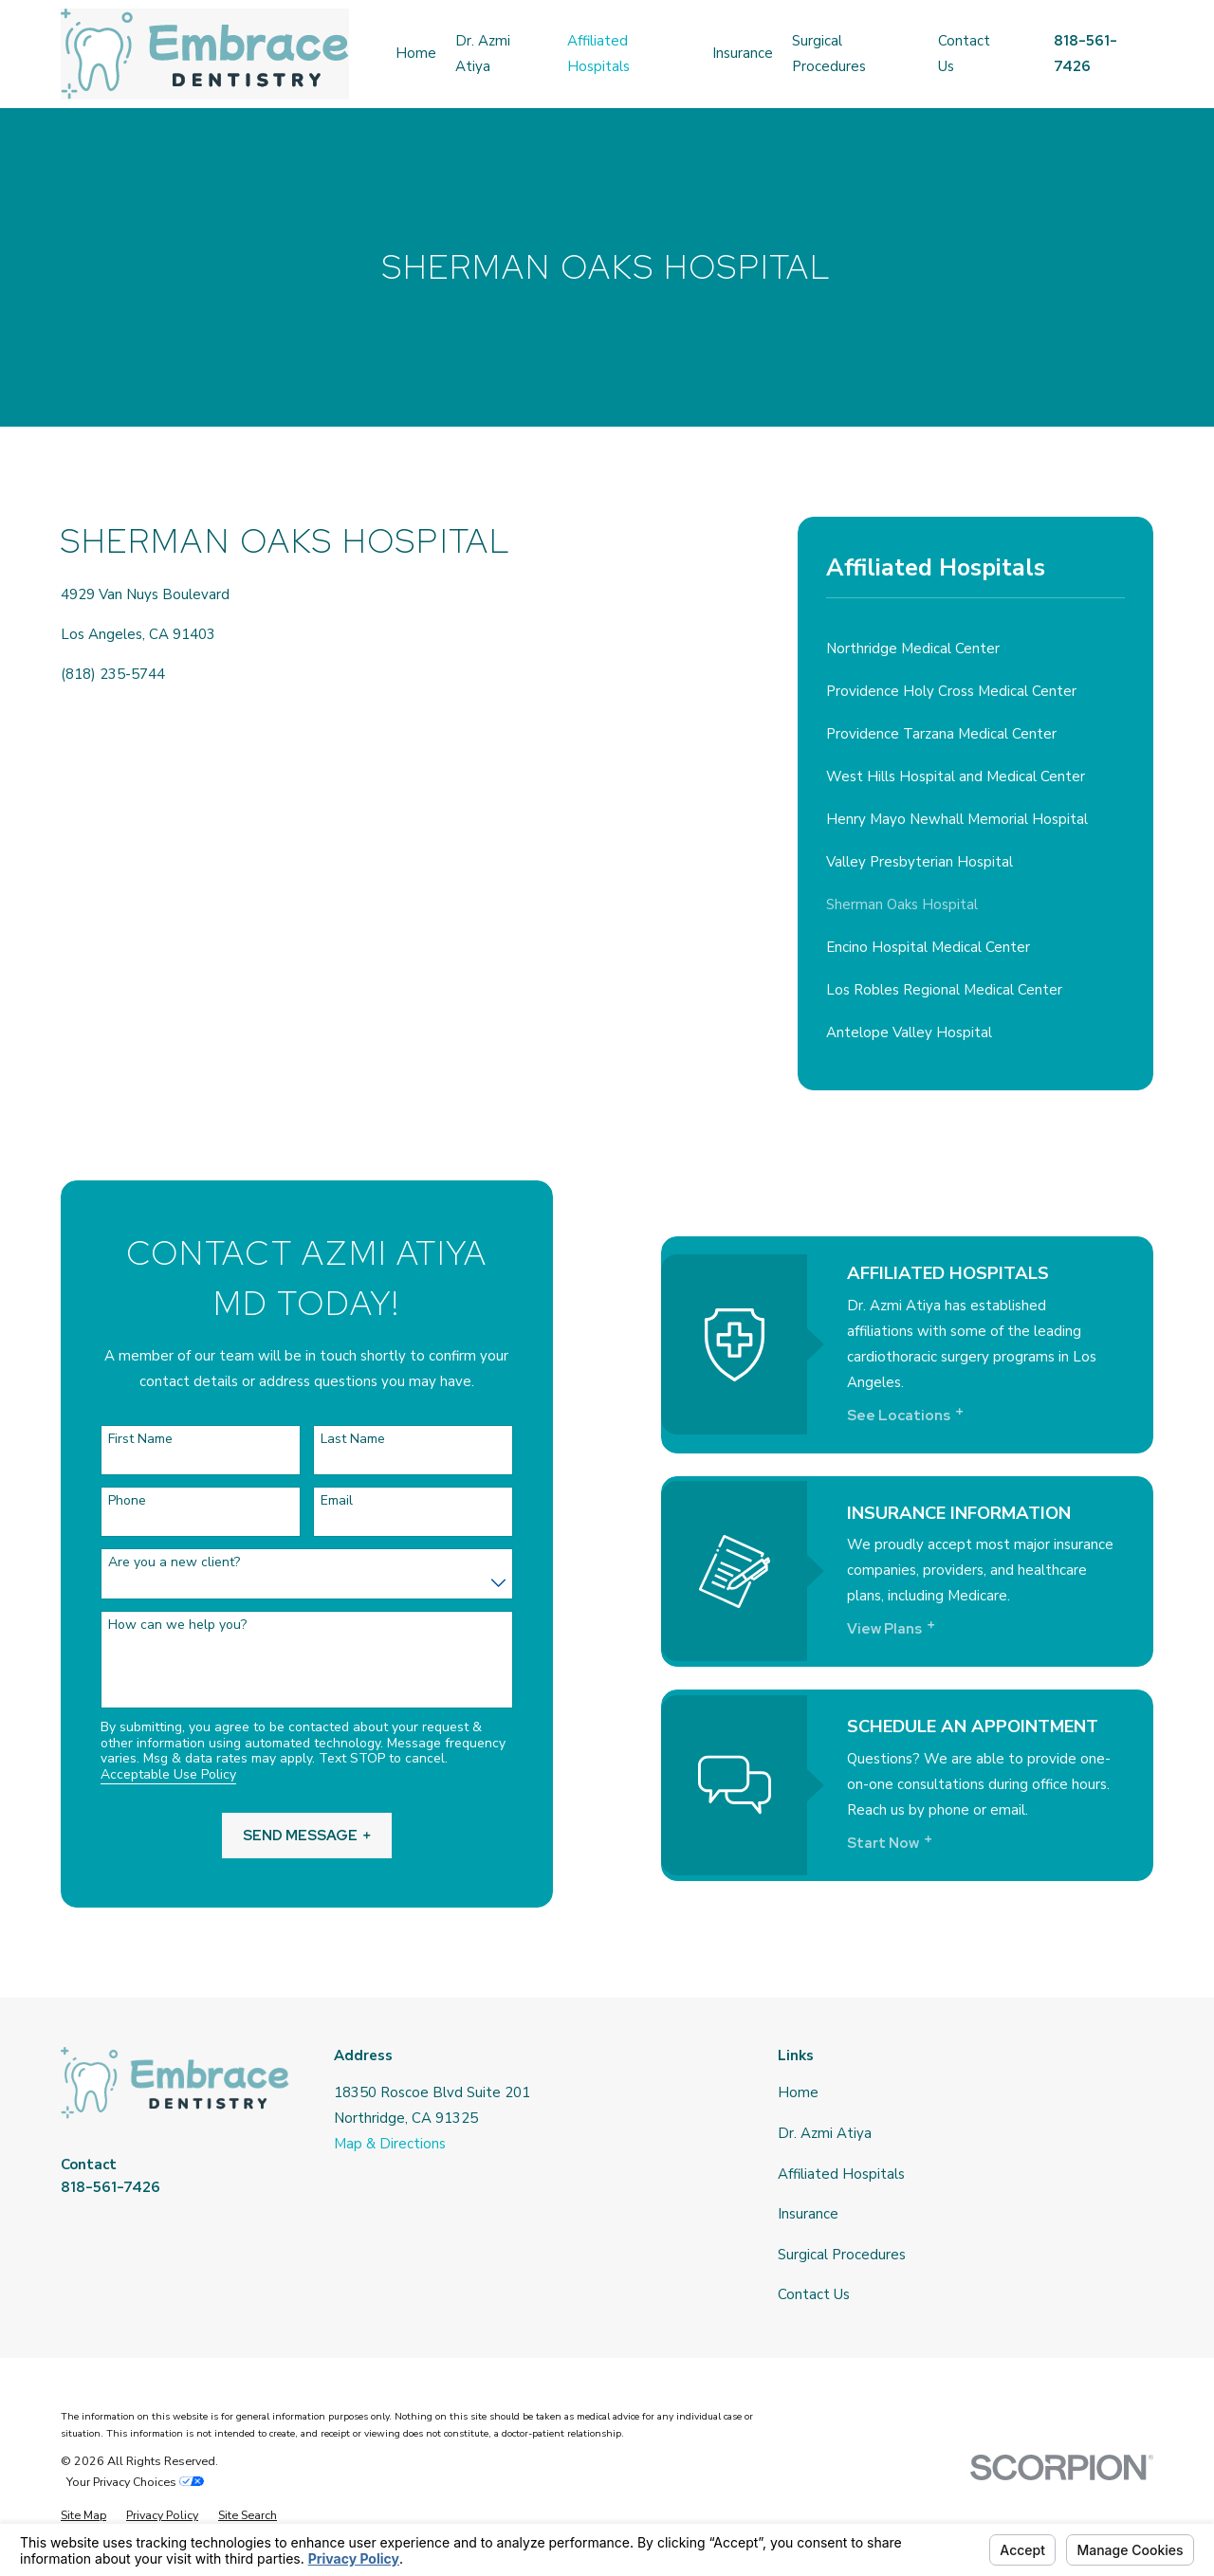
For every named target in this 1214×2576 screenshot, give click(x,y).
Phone (101, 1501)
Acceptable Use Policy (142, 1775)
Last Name (327, 1440)
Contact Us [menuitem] (964, 53)
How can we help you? (152, 1625)
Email (311, 1501)
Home (798, 2092)
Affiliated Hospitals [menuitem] (598, 53)
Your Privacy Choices (135, 2482)
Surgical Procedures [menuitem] (829, 53)
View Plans (930, 1629)
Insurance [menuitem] (742, 53)
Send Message (281, 1835)
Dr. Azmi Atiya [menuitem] (482, 53)
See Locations (938, 1416)
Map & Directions (390, 2143)
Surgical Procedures (842, 2254)
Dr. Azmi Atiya (825, 2133)
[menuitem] (975, 649)
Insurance (808, 2213)
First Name (115, 1440)
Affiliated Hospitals (841, 2174)
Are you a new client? (148, 1563)
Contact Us (814, 2294)
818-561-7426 (110, 2187)
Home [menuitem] (415, 53)
